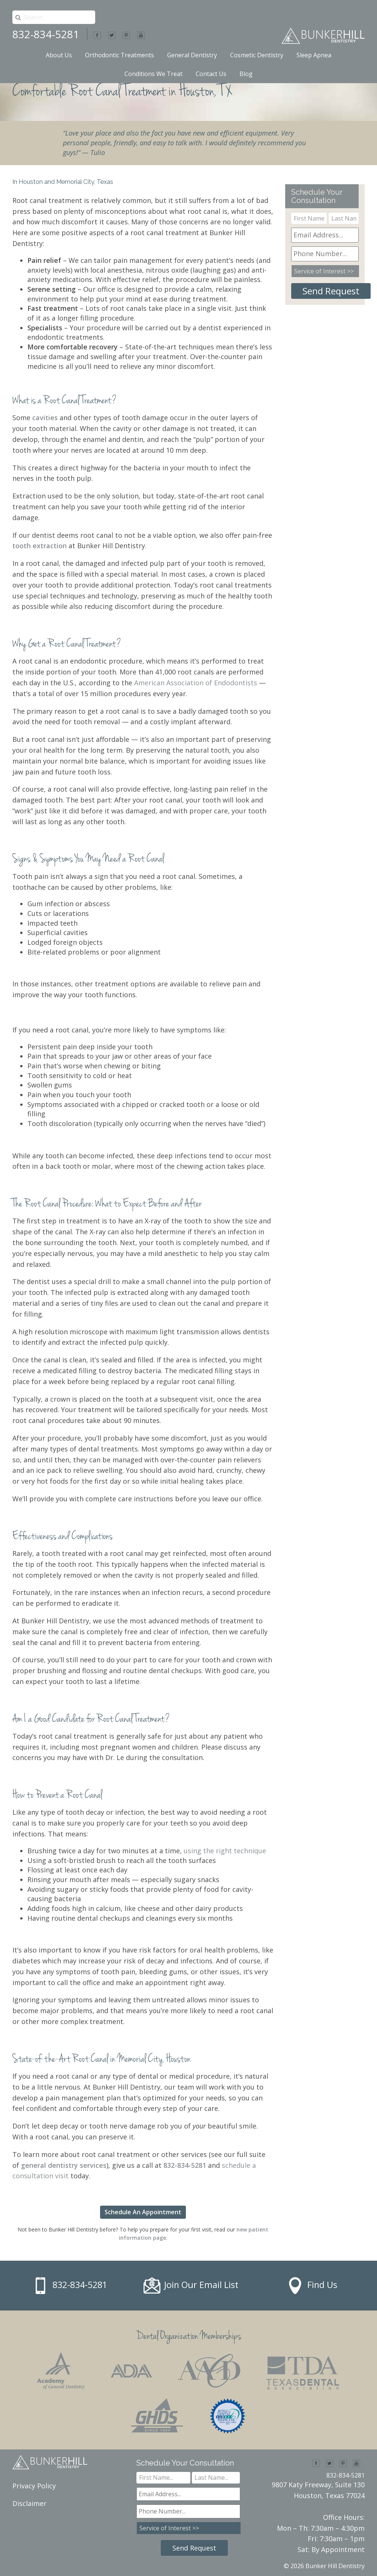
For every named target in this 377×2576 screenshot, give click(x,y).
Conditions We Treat (153, 74)
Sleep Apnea (313, 55)
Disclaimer (29, 2503)
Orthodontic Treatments (119, 55)
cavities (45, 417)
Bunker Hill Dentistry (335, 2566)
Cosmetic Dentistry (256, 55)
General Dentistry (192, 55)
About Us (59, 55)
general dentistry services (63, 2165)
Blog (246, 74)
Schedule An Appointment (143, 2212)
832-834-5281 (45, 34)
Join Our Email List (201, 2285)
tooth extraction (39, 545)
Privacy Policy (34, 2485)
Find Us (322, 2285)
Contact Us (211, 74)
